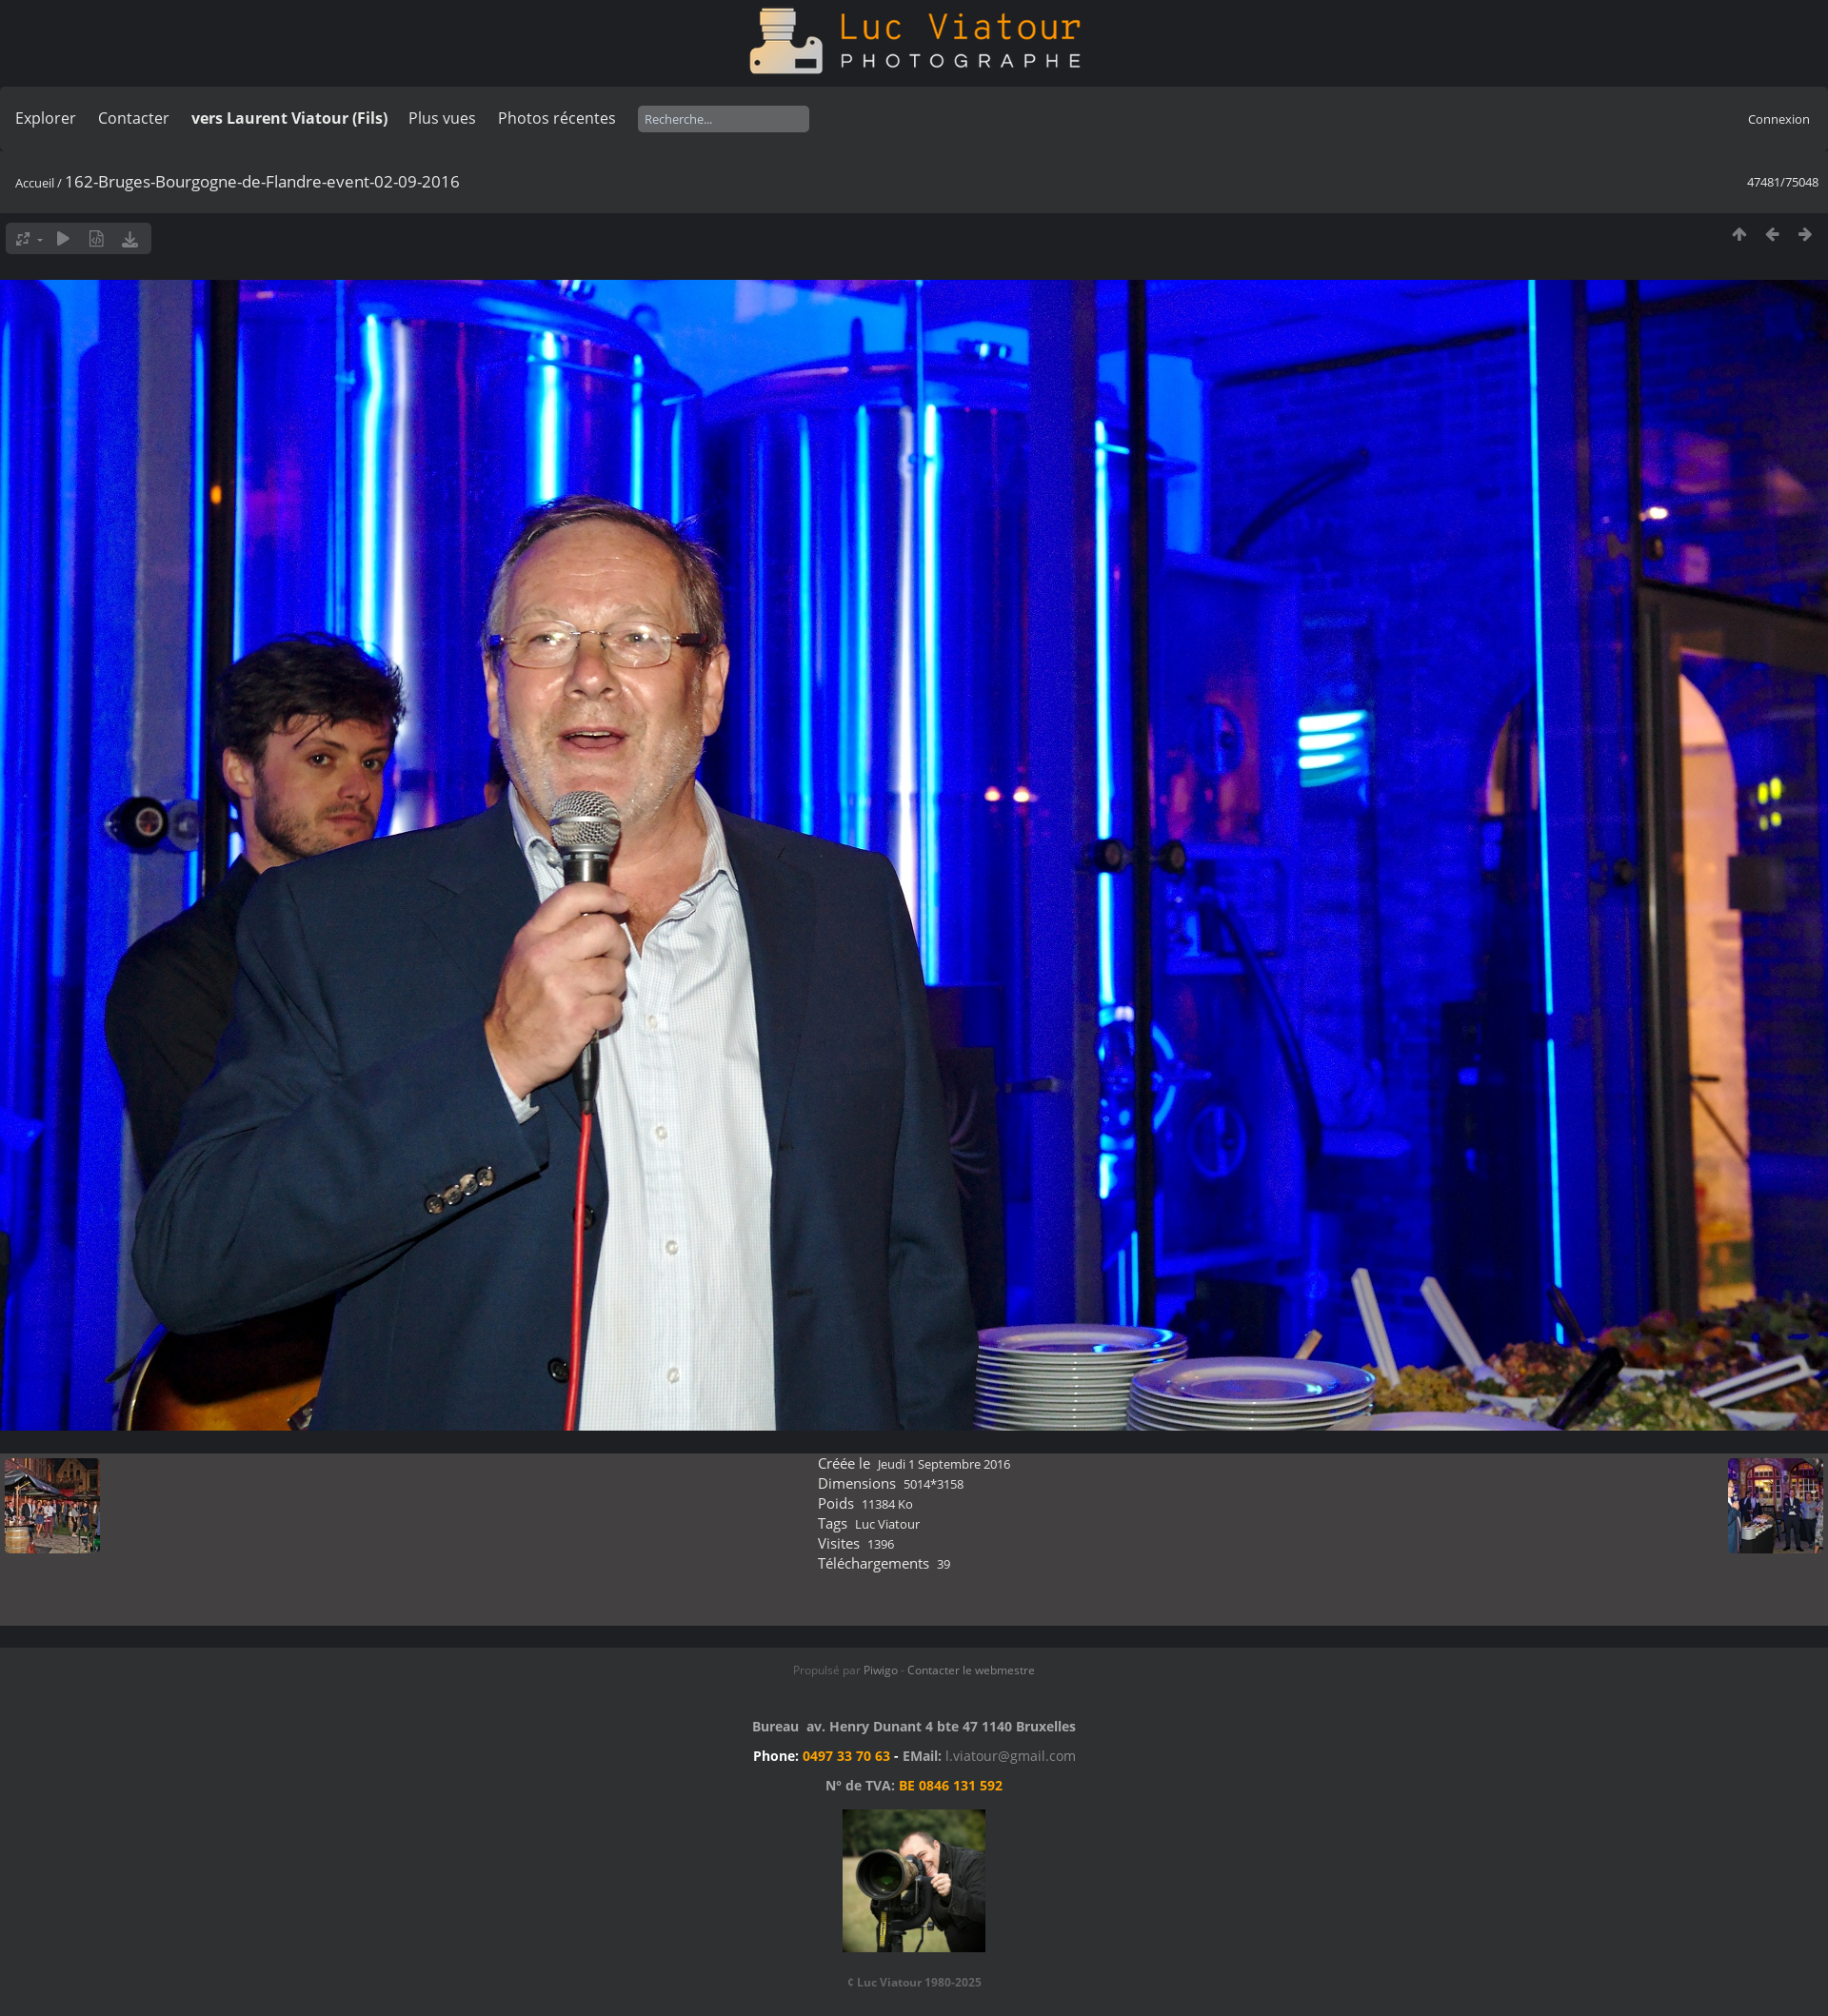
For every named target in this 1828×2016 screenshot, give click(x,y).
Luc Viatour (887, 1523)
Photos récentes (557, 118)
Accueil (34, 182)
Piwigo (881, 1670)
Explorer (45, 118)
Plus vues (442, 118)
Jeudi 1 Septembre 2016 (944, 1463)
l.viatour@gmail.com (1010, 1756)
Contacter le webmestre (971, 1670)
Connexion (1779, 119)
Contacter (133, 118)
